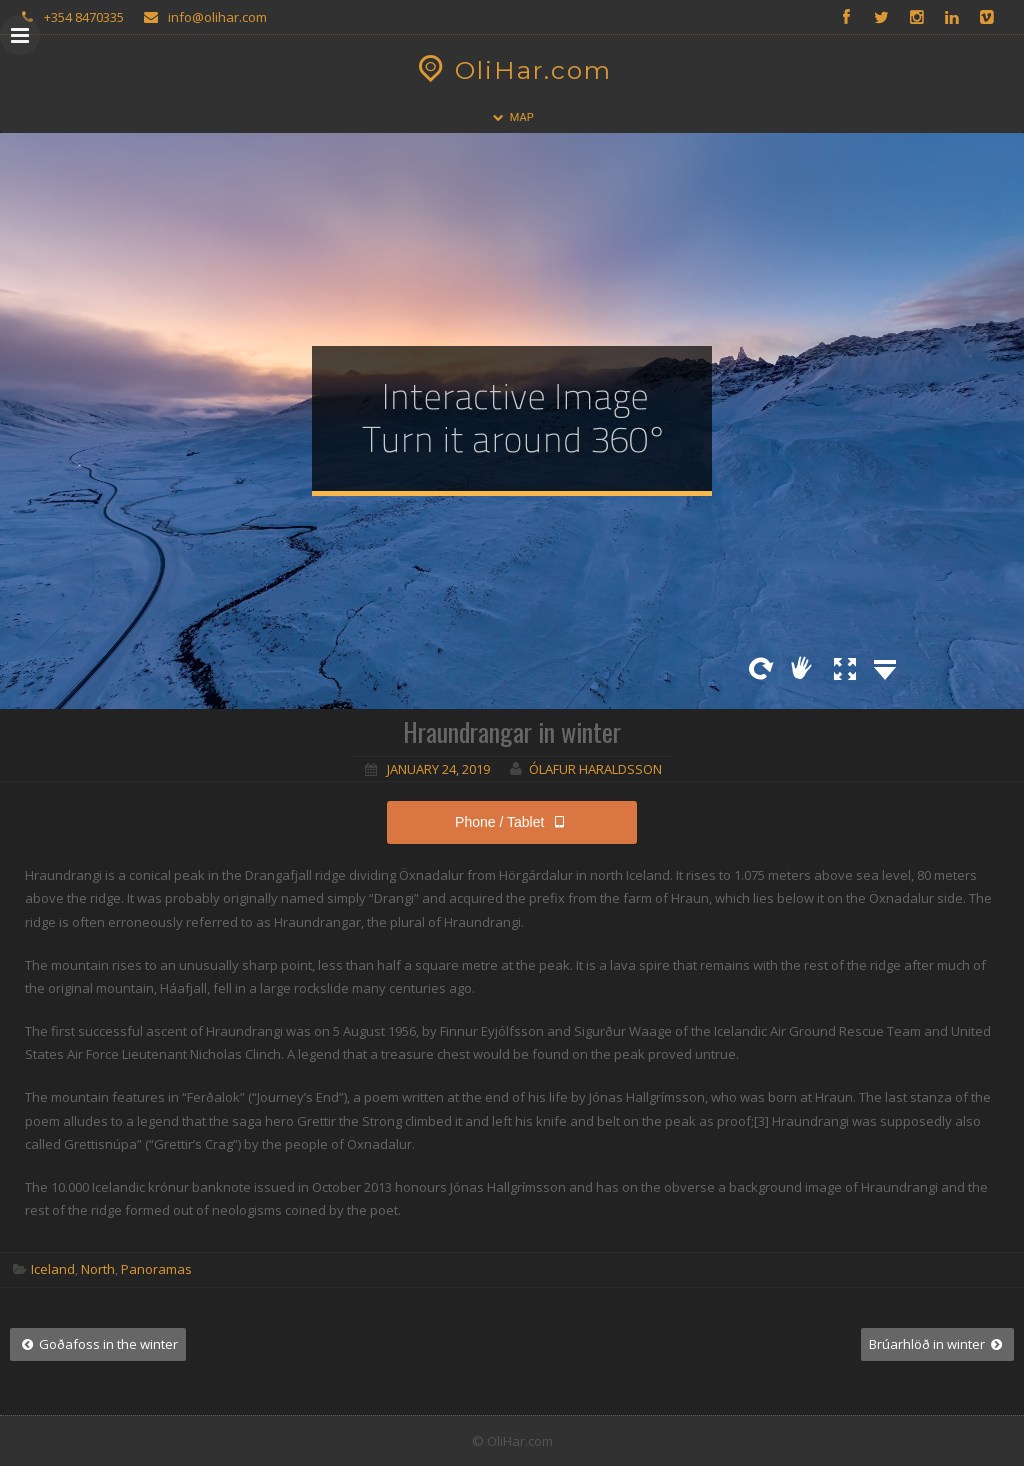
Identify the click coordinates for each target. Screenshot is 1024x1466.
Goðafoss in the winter (98, 1344)
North (98, 1269)
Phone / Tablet (512, 822)
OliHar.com (512, 70)
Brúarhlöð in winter (937, 1344)
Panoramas (156, 1269)
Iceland (53, 1269)
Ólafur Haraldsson (595, 769)
